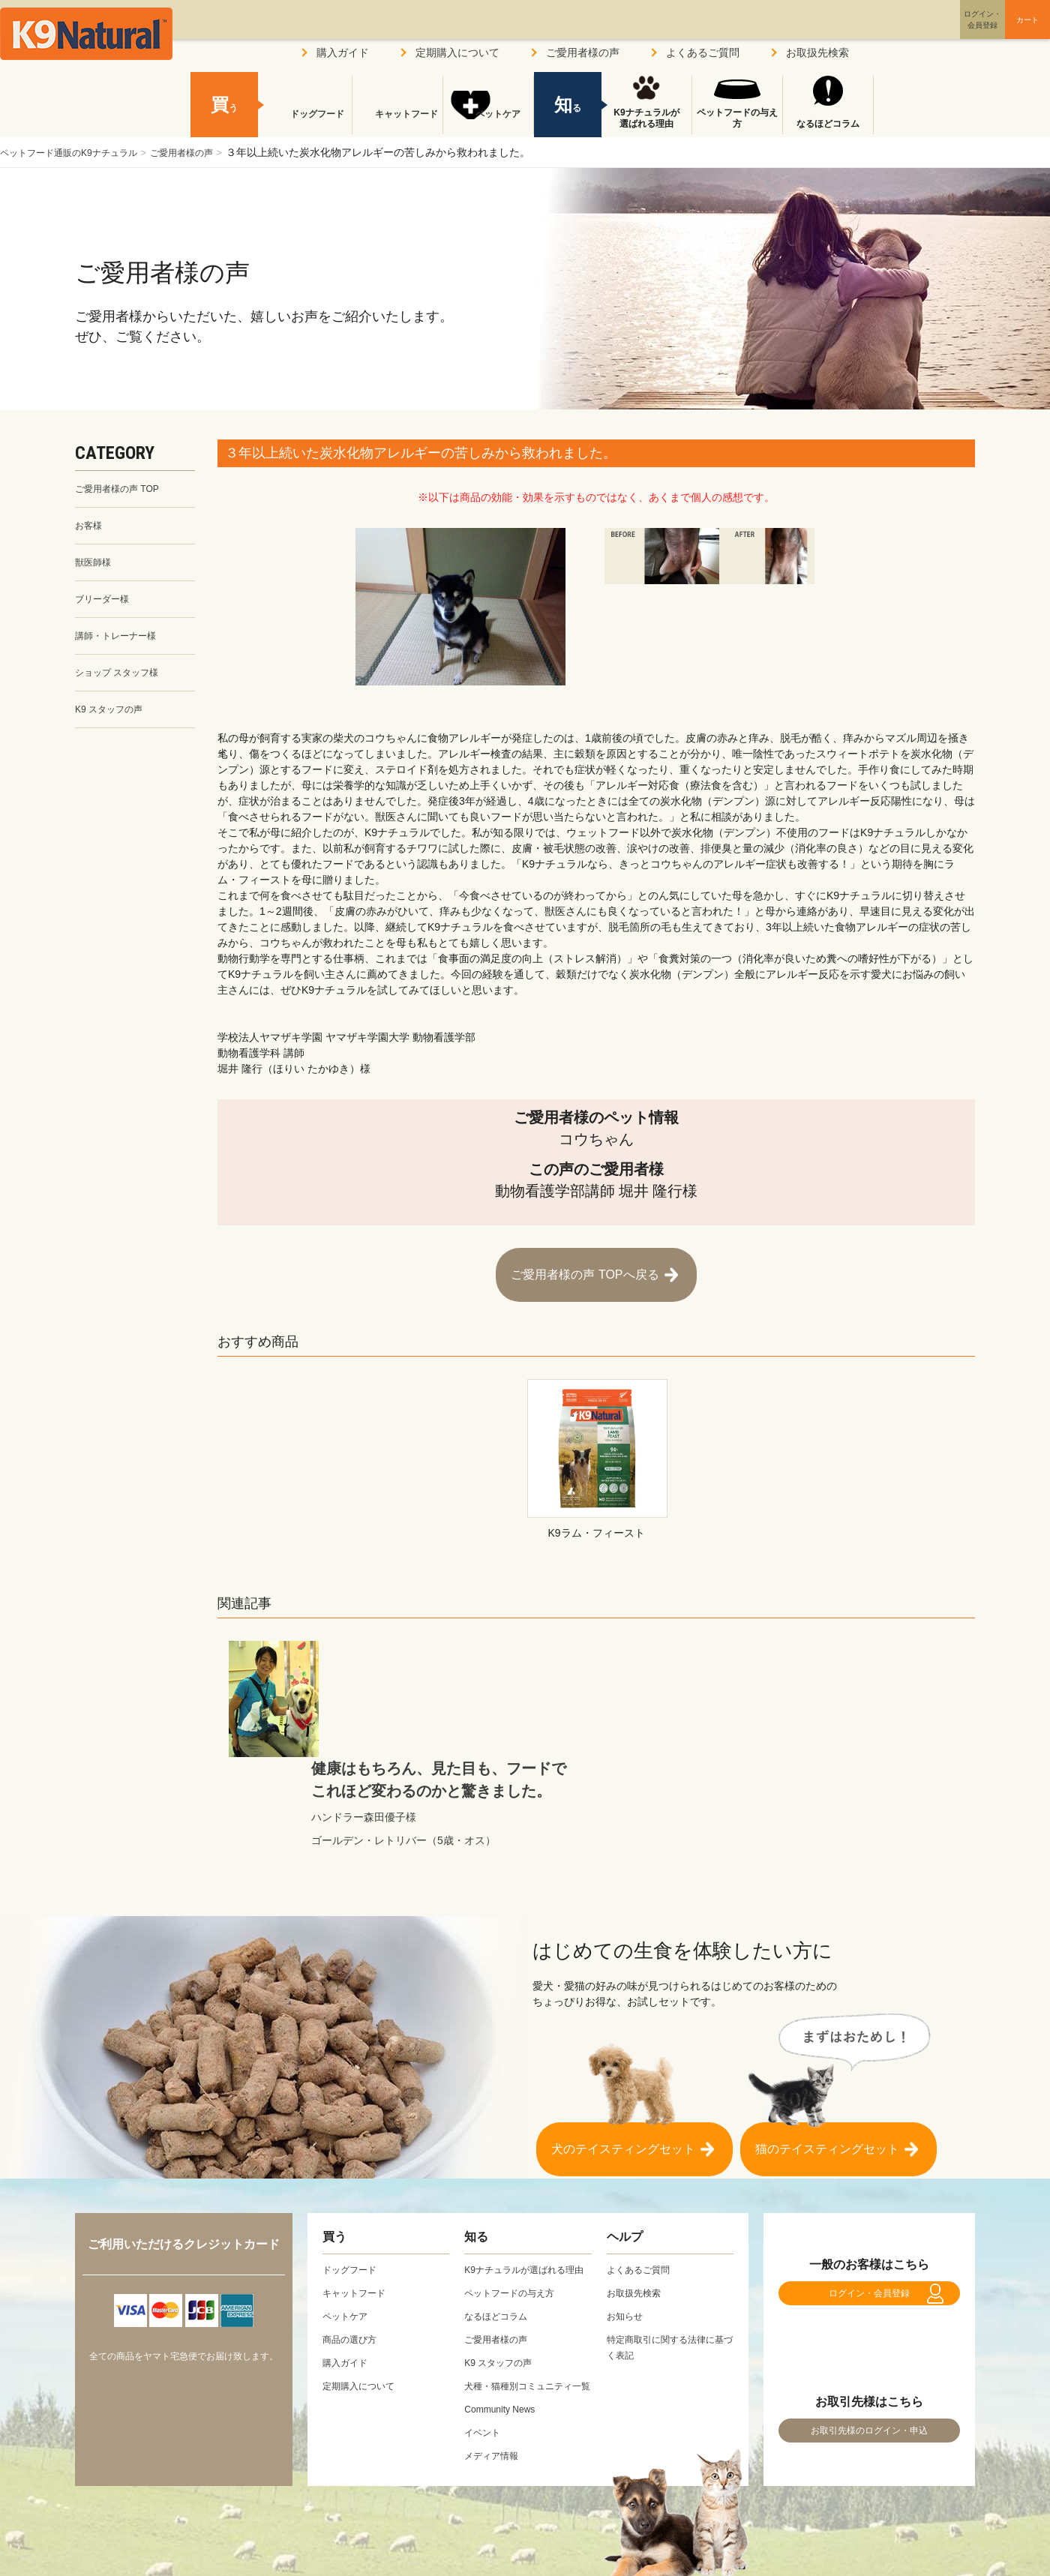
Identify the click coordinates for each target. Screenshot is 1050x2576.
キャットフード (397, 123)
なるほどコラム (828, 123)
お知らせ (628, 2209)
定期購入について (458, 52)
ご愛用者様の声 (210, 152)
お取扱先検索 (817, 52)
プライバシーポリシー (201, 2530)
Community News (505, 2334)
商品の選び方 (354, 2233)
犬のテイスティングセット (623, 2035)
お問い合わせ (423, 2530)
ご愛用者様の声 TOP (123, 490)
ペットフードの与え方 (737, 118)
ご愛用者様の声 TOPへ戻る (584, 1267)
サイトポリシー (323, 2530)
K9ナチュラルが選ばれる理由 (646, 118)
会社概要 (96, 2530)
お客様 (90, 529)
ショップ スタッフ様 (123, 685)
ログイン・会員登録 (869, 2194)
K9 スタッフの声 (114, 724)
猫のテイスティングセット (827, 2035)
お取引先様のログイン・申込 (869, 2347)
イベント (485, 2357)
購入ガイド (342, 52)
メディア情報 (495, 2380)
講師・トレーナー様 (122, 646)
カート (996, 32)
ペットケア (488, 123)
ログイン (910, 32)
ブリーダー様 (106, 607)
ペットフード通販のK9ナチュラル (80, 152)
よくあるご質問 (703, 52)
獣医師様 (96, 568)
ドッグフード (307, 123)
